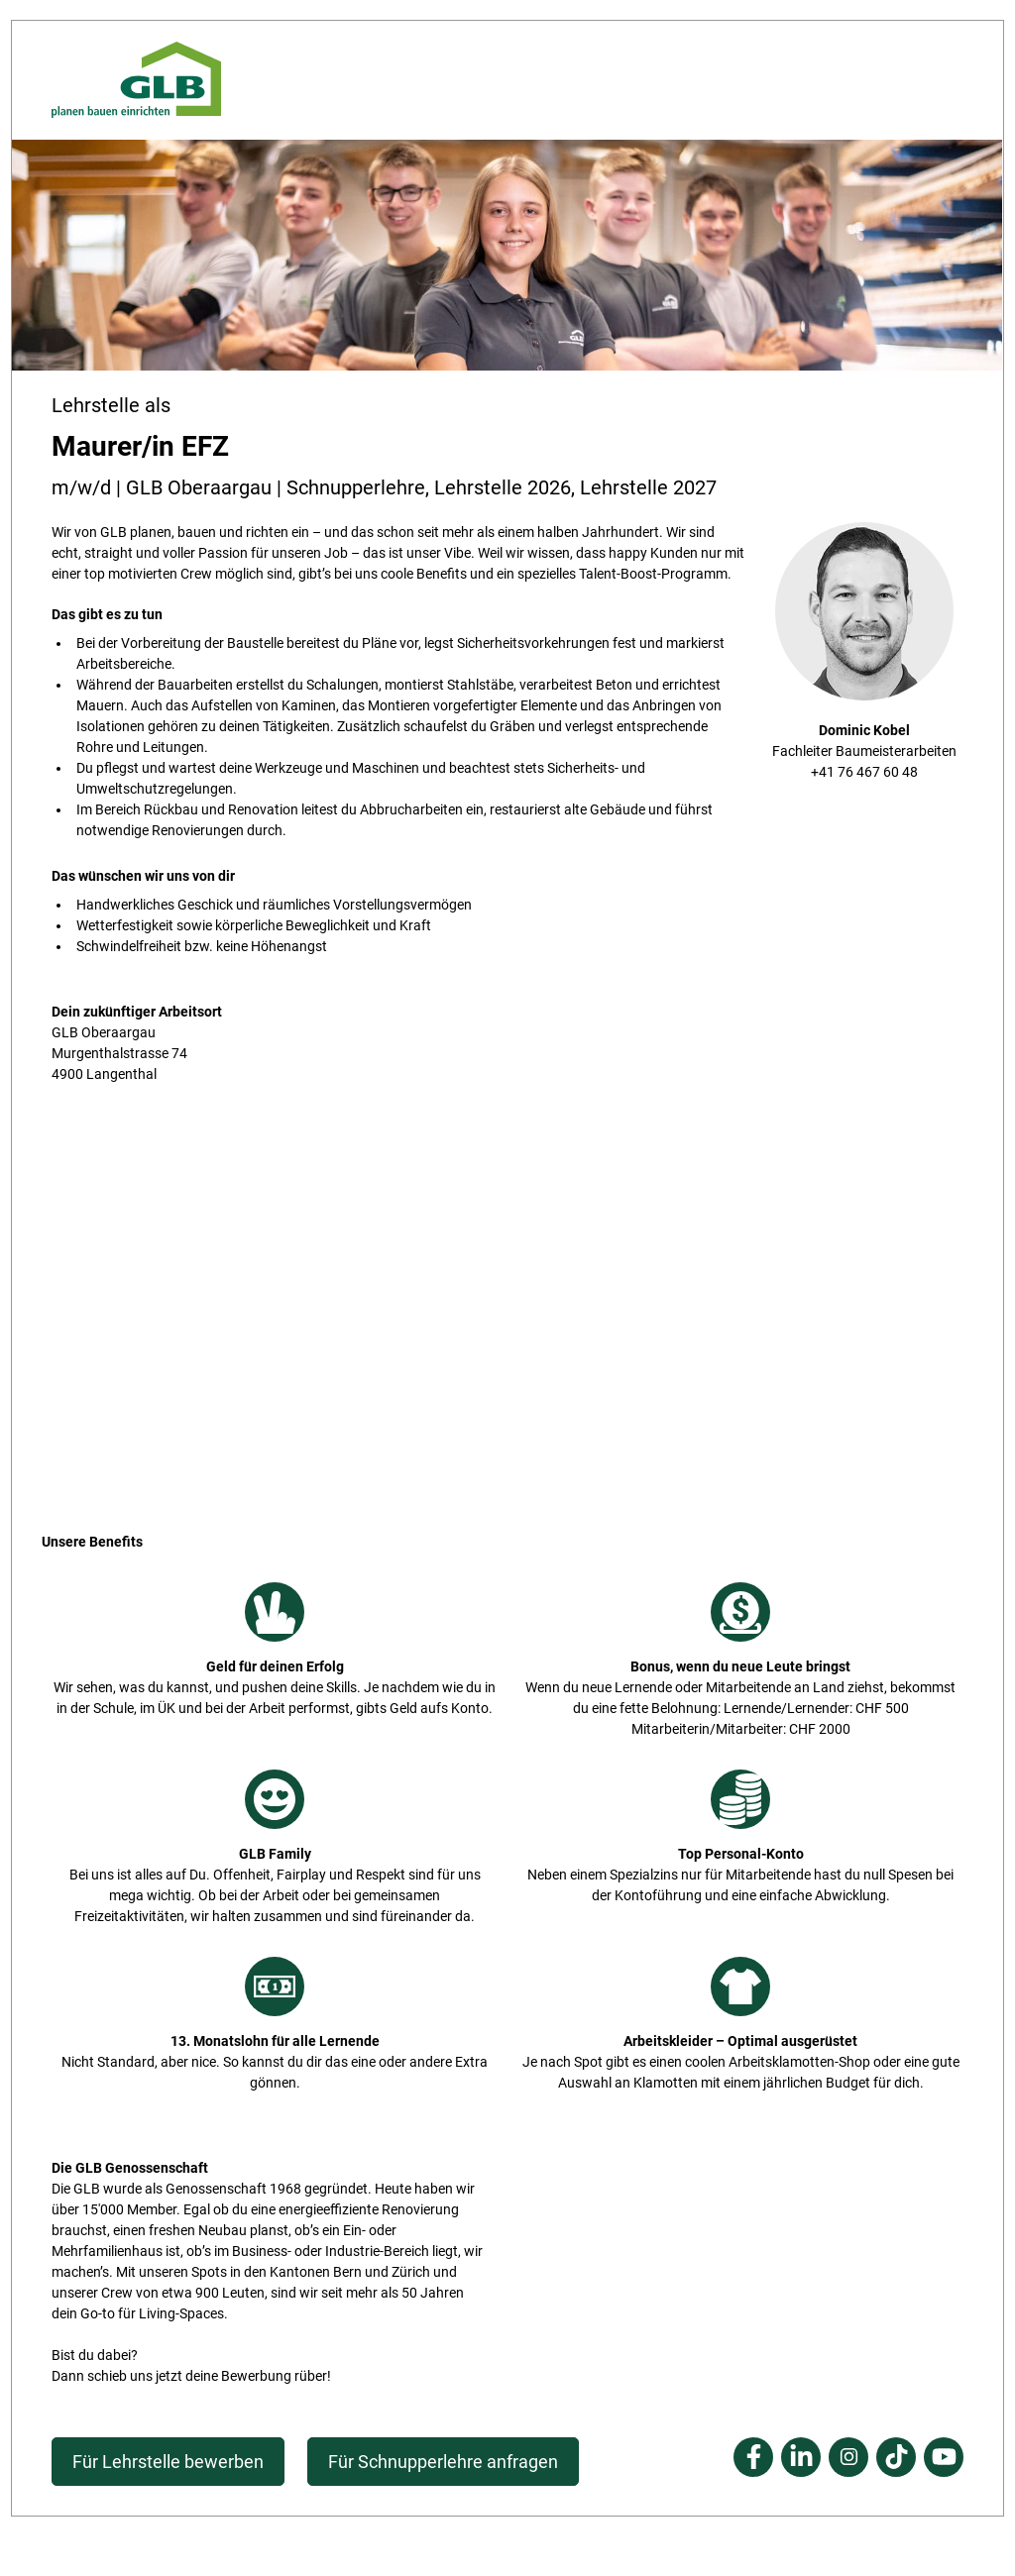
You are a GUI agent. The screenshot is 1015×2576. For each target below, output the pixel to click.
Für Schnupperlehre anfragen (443, 2461)
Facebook (753, 2457)
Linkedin (801, 2457)
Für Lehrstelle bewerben (168, 2461)
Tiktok (896, 2457)
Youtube (943, 2457)
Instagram (848, 2457)
